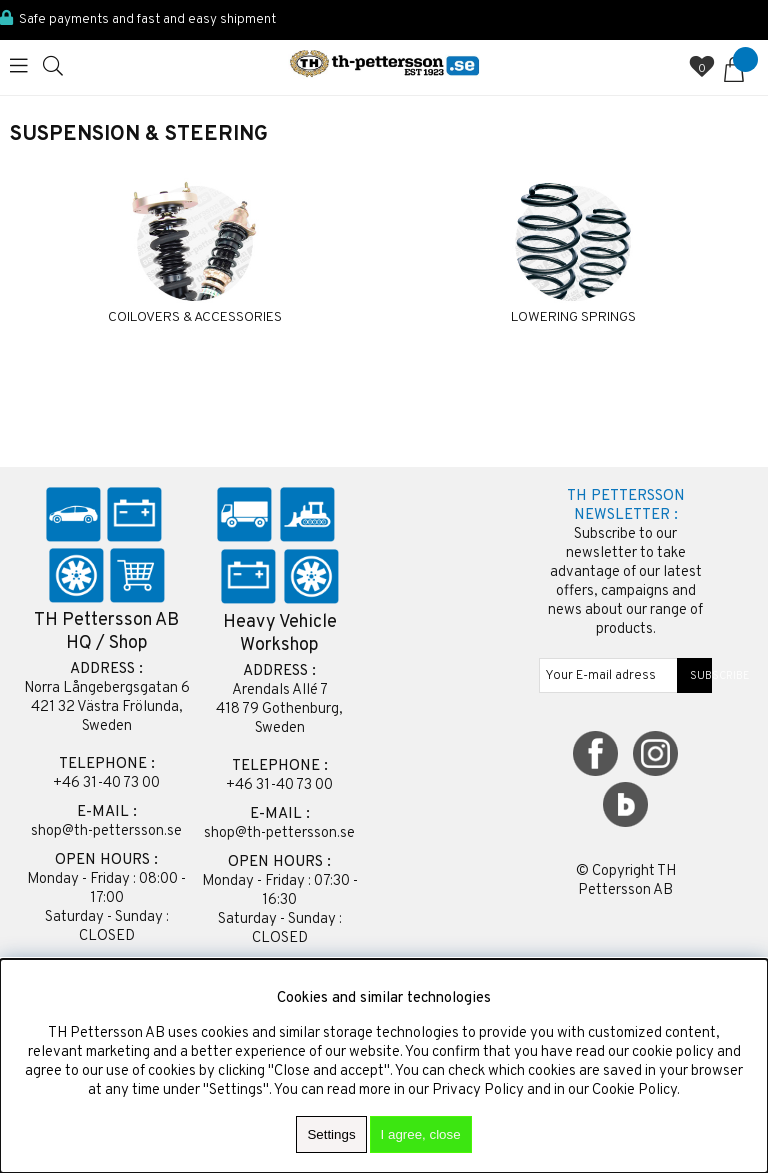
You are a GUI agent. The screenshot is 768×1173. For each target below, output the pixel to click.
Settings (331, 1134)
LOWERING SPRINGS (573, 317)
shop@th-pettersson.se (106, 831)
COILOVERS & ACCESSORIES (195, 317)
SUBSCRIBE (695, 676)
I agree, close (421, 1134)
